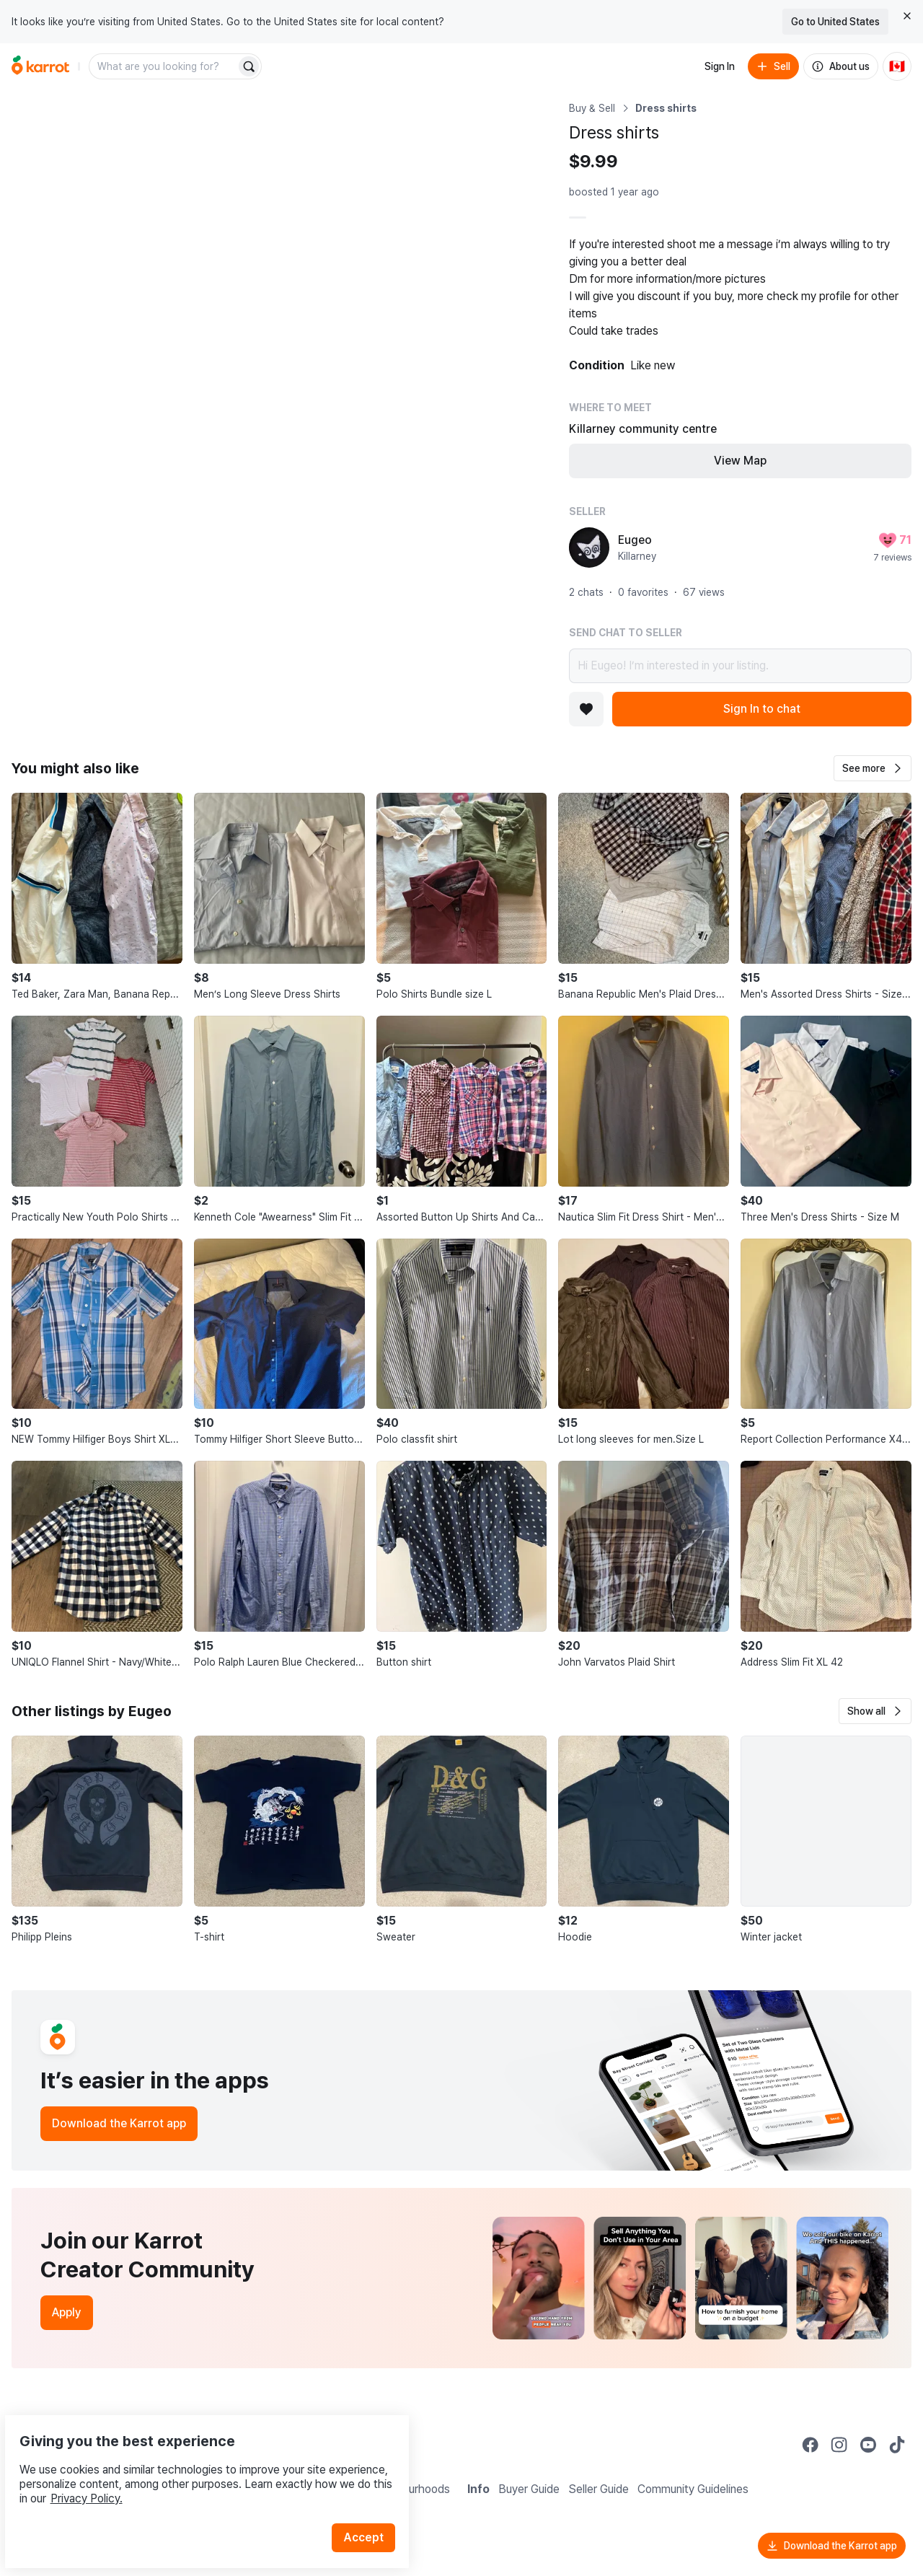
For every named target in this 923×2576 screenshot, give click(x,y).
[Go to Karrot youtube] (868, 2444)
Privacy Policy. (193, 2464)
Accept (372, 2503)
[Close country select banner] (907, 16)
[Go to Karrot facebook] (810, 2444)
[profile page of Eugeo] (589, 547)
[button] (872, 768)
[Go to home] (40, 66)
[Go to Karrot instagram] (839, 2444)
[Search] (249, 66)
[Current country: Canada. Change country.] (897, 66)
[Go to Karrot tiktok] (897, 2444)
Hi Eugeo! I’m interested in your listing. (740, 666)
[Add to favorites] (586, 709)
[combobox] (164, 66)
